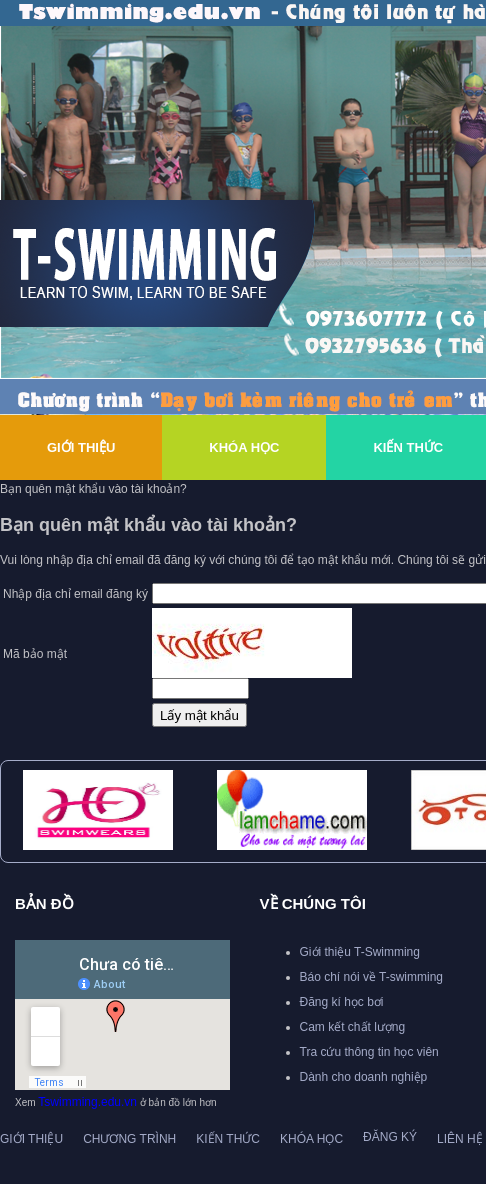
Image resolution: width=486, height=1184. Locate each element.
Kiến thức (228, 1139)
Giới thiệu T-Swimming (360, 952)
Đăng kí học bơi (342, 1002)
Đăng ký (390, 1137)
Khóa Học (244, 447)
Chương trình (129, 1139)
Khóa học (311, 1139)
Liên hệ (460, 1139)
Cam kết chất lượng (353, 1027)
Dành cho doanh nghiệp (364, 1077)
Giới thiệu (81, 447)
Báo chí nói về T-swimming (372, 977)
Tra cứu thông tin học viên (369, 1052)
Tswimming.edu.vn (87, 1102)
